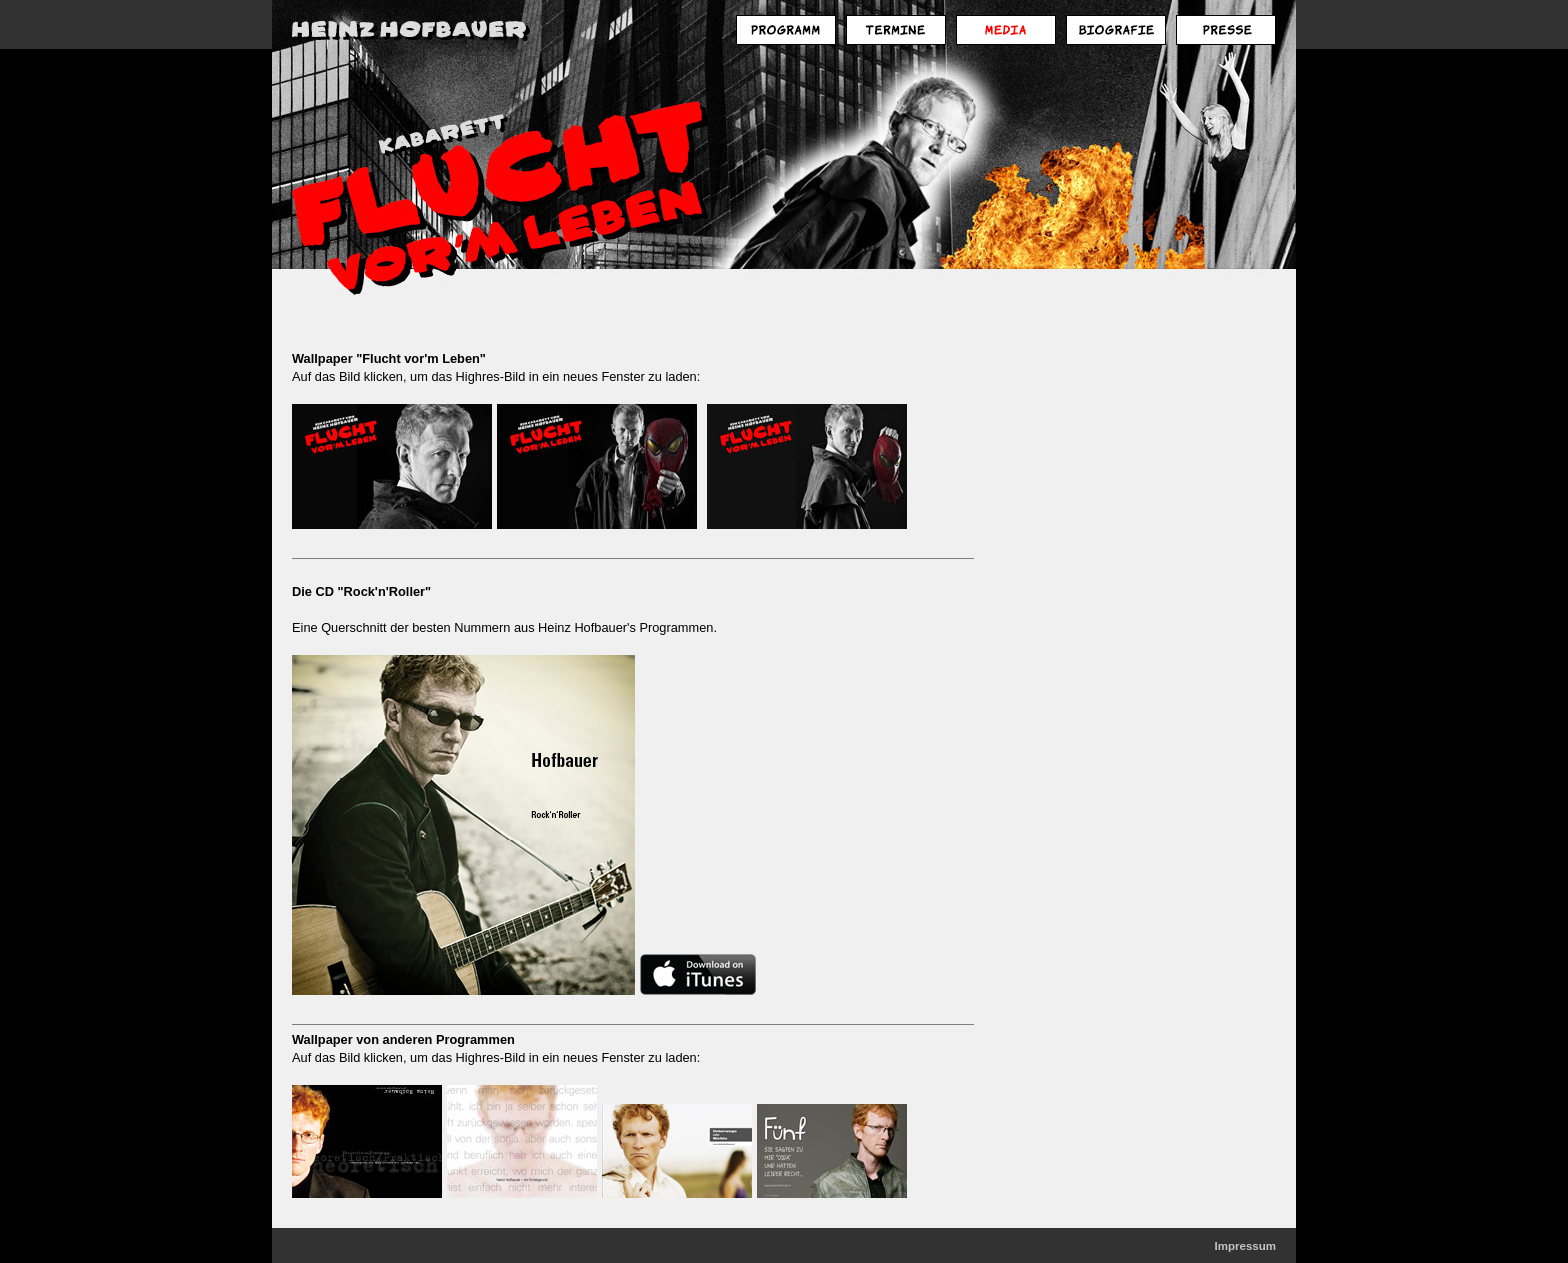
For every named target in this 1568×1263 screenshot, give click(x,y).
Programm (786, 30)
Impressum (1245, 1246)
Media (1006, 30)
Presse (1226, 30)
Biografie (1116, 30)
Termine (896, 30)
